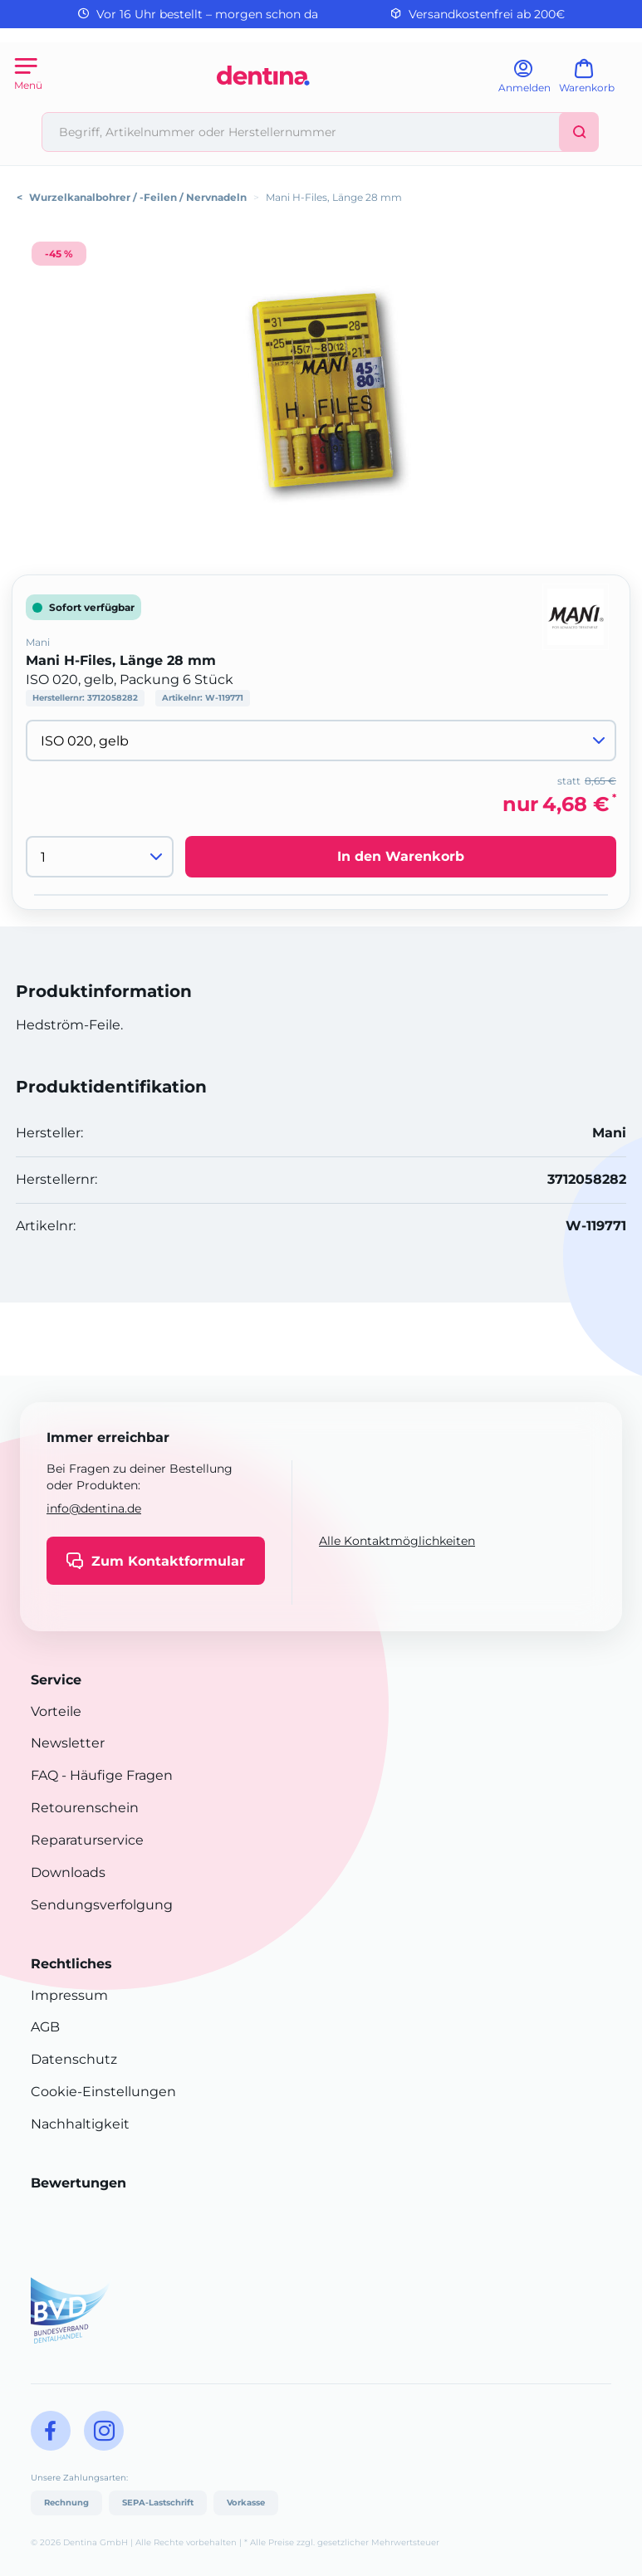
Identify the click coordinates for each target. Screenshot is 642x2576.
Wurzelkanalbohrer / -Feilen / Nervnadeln (138, 197)
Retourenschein (85, 1808)
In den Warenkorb (400, 856)
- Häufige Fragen (115, 1775)
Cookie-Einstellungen (103, 2091)
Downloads (68, 1872)
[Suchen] (579, 132)
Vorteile (56, 1711)
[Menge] (100, 856)
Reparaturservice (87, 1840)
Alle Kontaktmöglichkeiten (397, 1540)
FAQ (44, 1775)
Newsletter (68, 1743)
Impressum (69, 1995)
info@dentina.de (94, 1508)
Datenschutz (74, 2059)
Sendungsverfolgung (102, 1905)
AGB (45, 2027)
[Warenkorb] (594, 81)
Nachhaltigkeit (80, 2124)
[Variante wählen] (321, 740)
